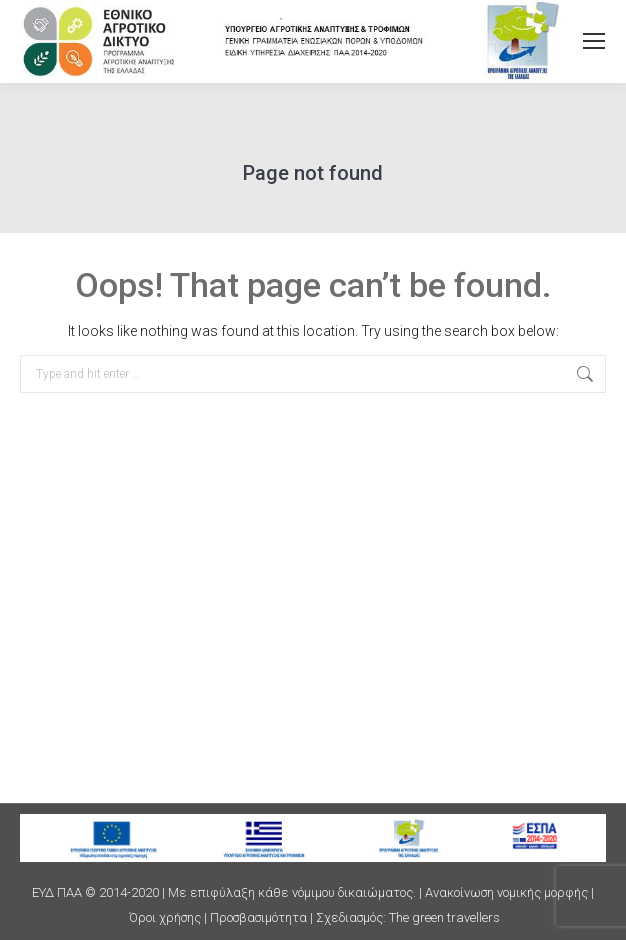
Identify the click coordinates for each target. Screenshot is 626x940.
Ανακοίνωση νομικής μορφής (506, 892)
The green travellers (444, 917)
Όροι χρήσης (165, 917)
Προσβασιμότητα (258, 917)
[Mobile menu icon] (594, 41)
